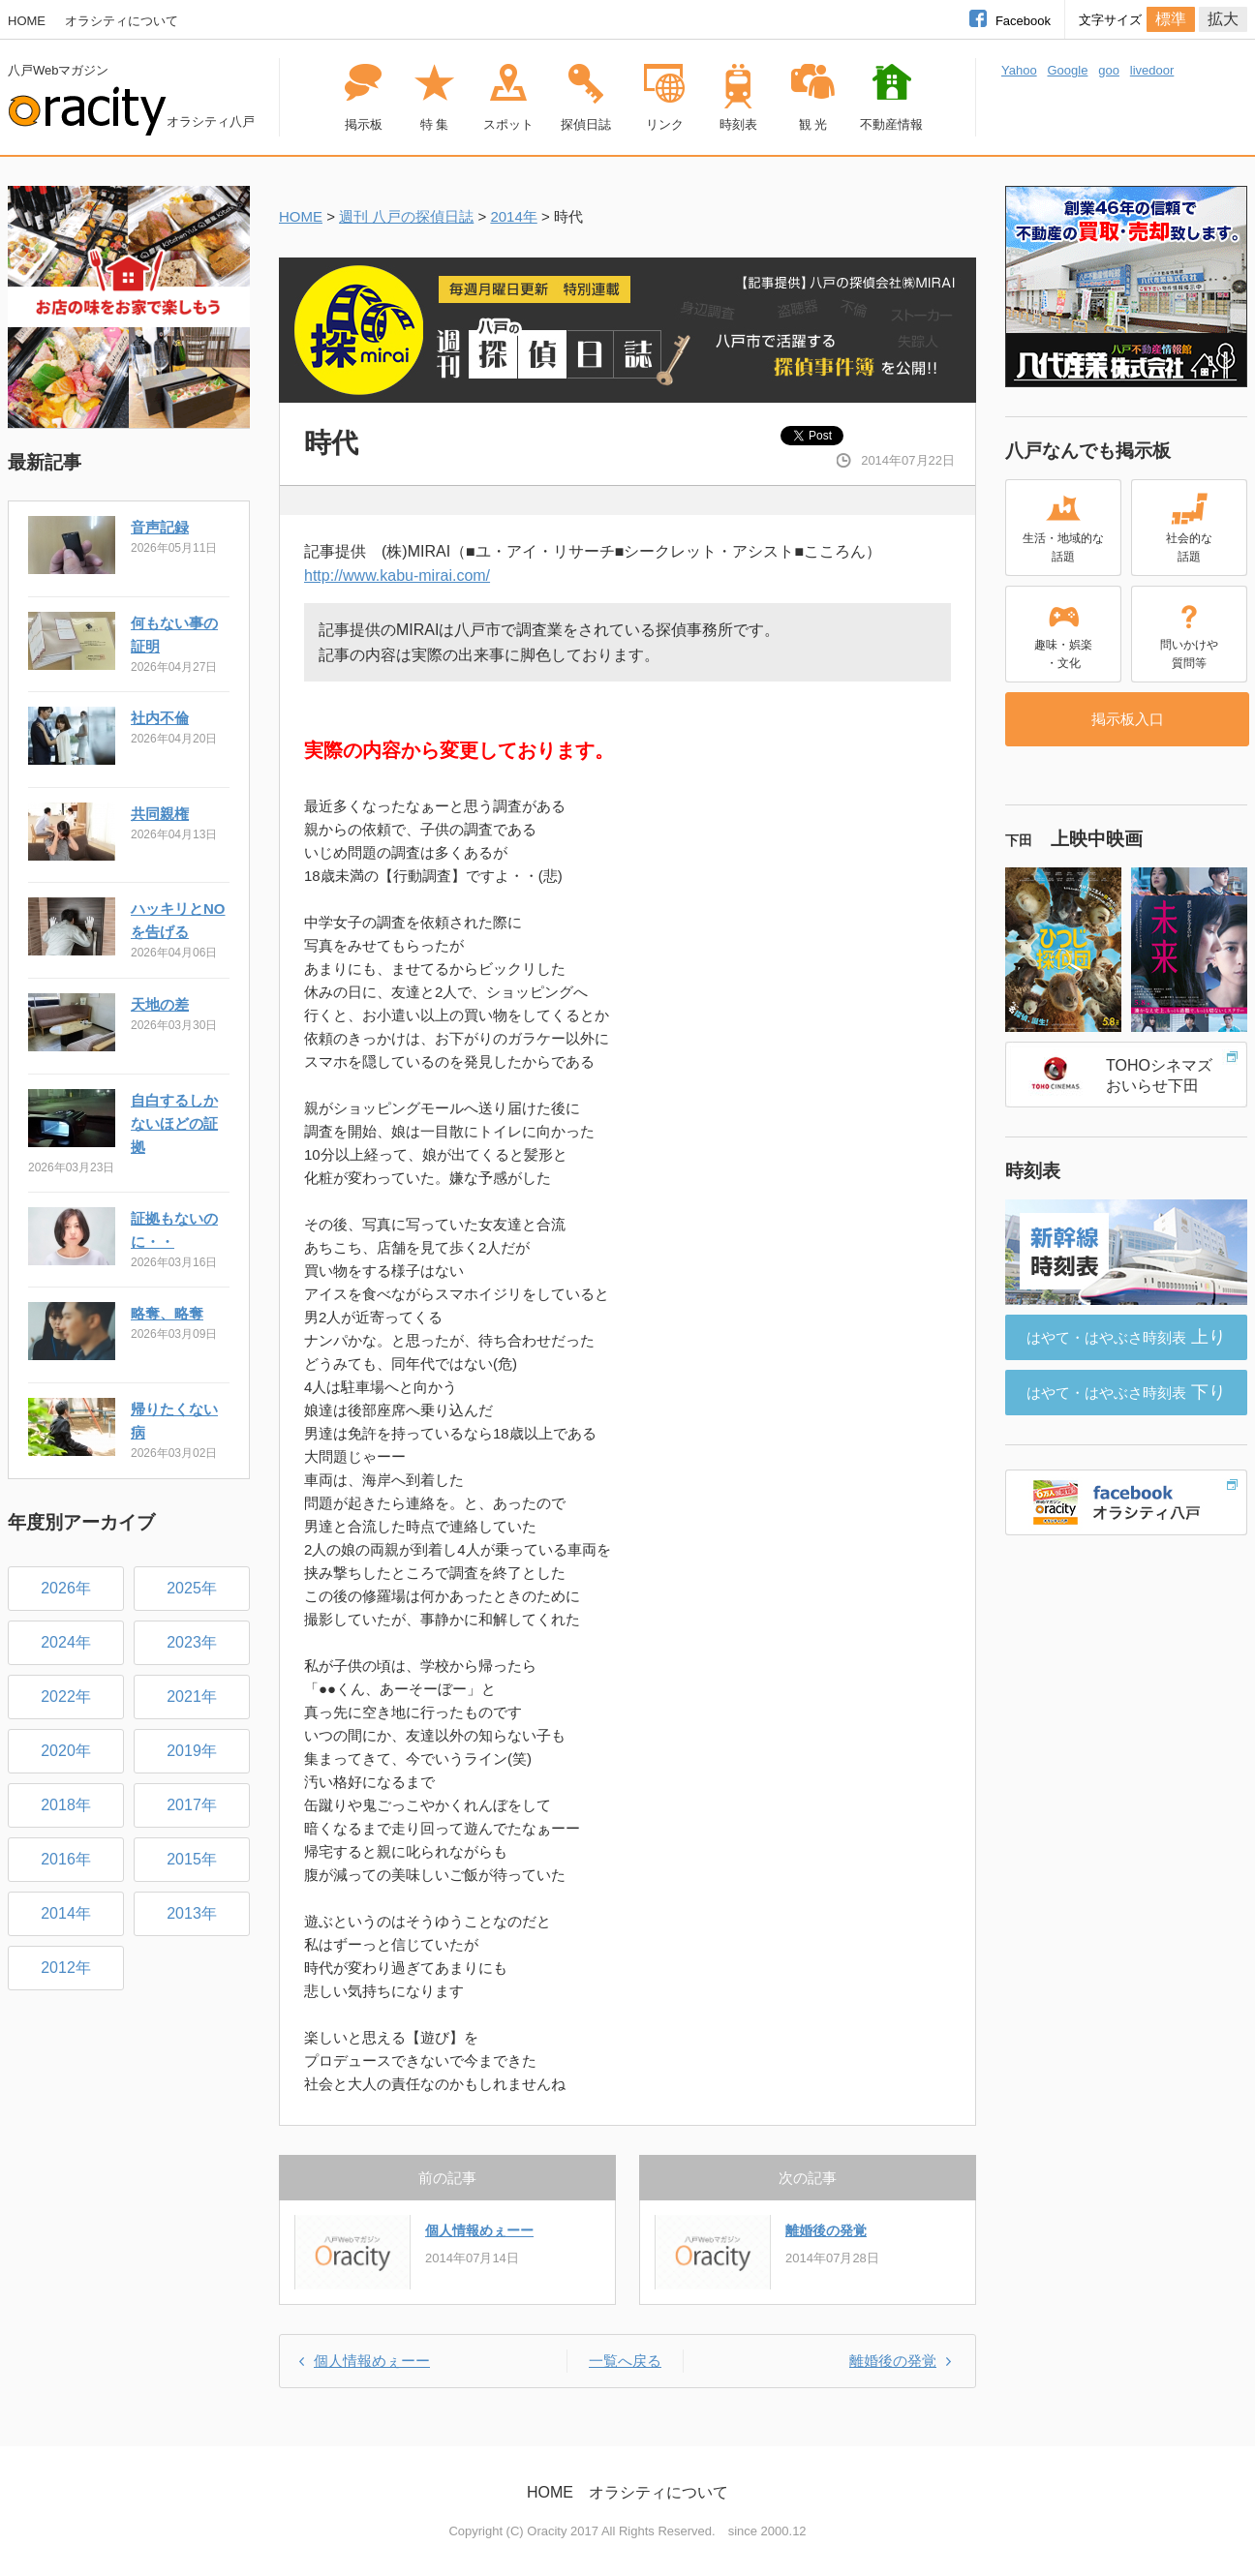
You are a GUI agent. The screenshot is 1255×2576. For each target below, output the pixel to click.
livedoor (1152, 70)
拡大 (1223, 19)
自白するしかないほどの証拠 (174, 1123)
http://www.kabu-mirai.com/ (397, 575)
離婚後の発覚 (826, 2230)
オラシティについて (121, 21)
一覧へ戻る (625, 2360)
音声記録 (160, 527)
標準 (1170, 19)
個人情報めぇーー (479, 2230)
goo (1108, 70)
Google (1067, 70)
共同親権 (160, 813)
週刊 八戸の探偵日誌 (406, 216)
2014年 (513, 216)
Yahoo (1019, 70)
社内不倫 (160, 718)
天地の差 (160, 1004)
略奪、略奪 (167, 1313)
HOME (27, 21)
